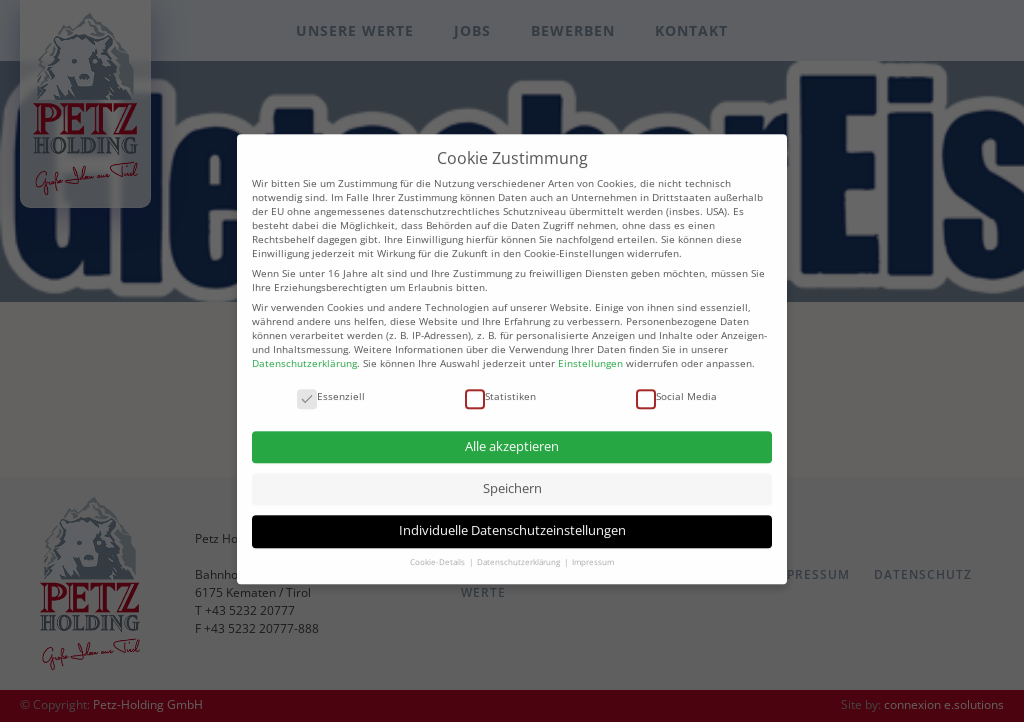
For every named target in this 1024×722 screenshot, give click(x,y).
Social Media (676, 387)
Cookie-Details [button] (438, 553)
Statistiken (500, 387)
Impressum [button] (593, 553)
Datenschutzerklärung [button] (519, 553)
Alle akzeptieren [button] (512, 437)
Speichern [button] (512, 479)
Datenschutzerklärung (304, 354)
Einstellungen (590, 354)
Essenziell (331, 387)
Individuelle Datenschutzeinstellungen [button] (512, 521)
